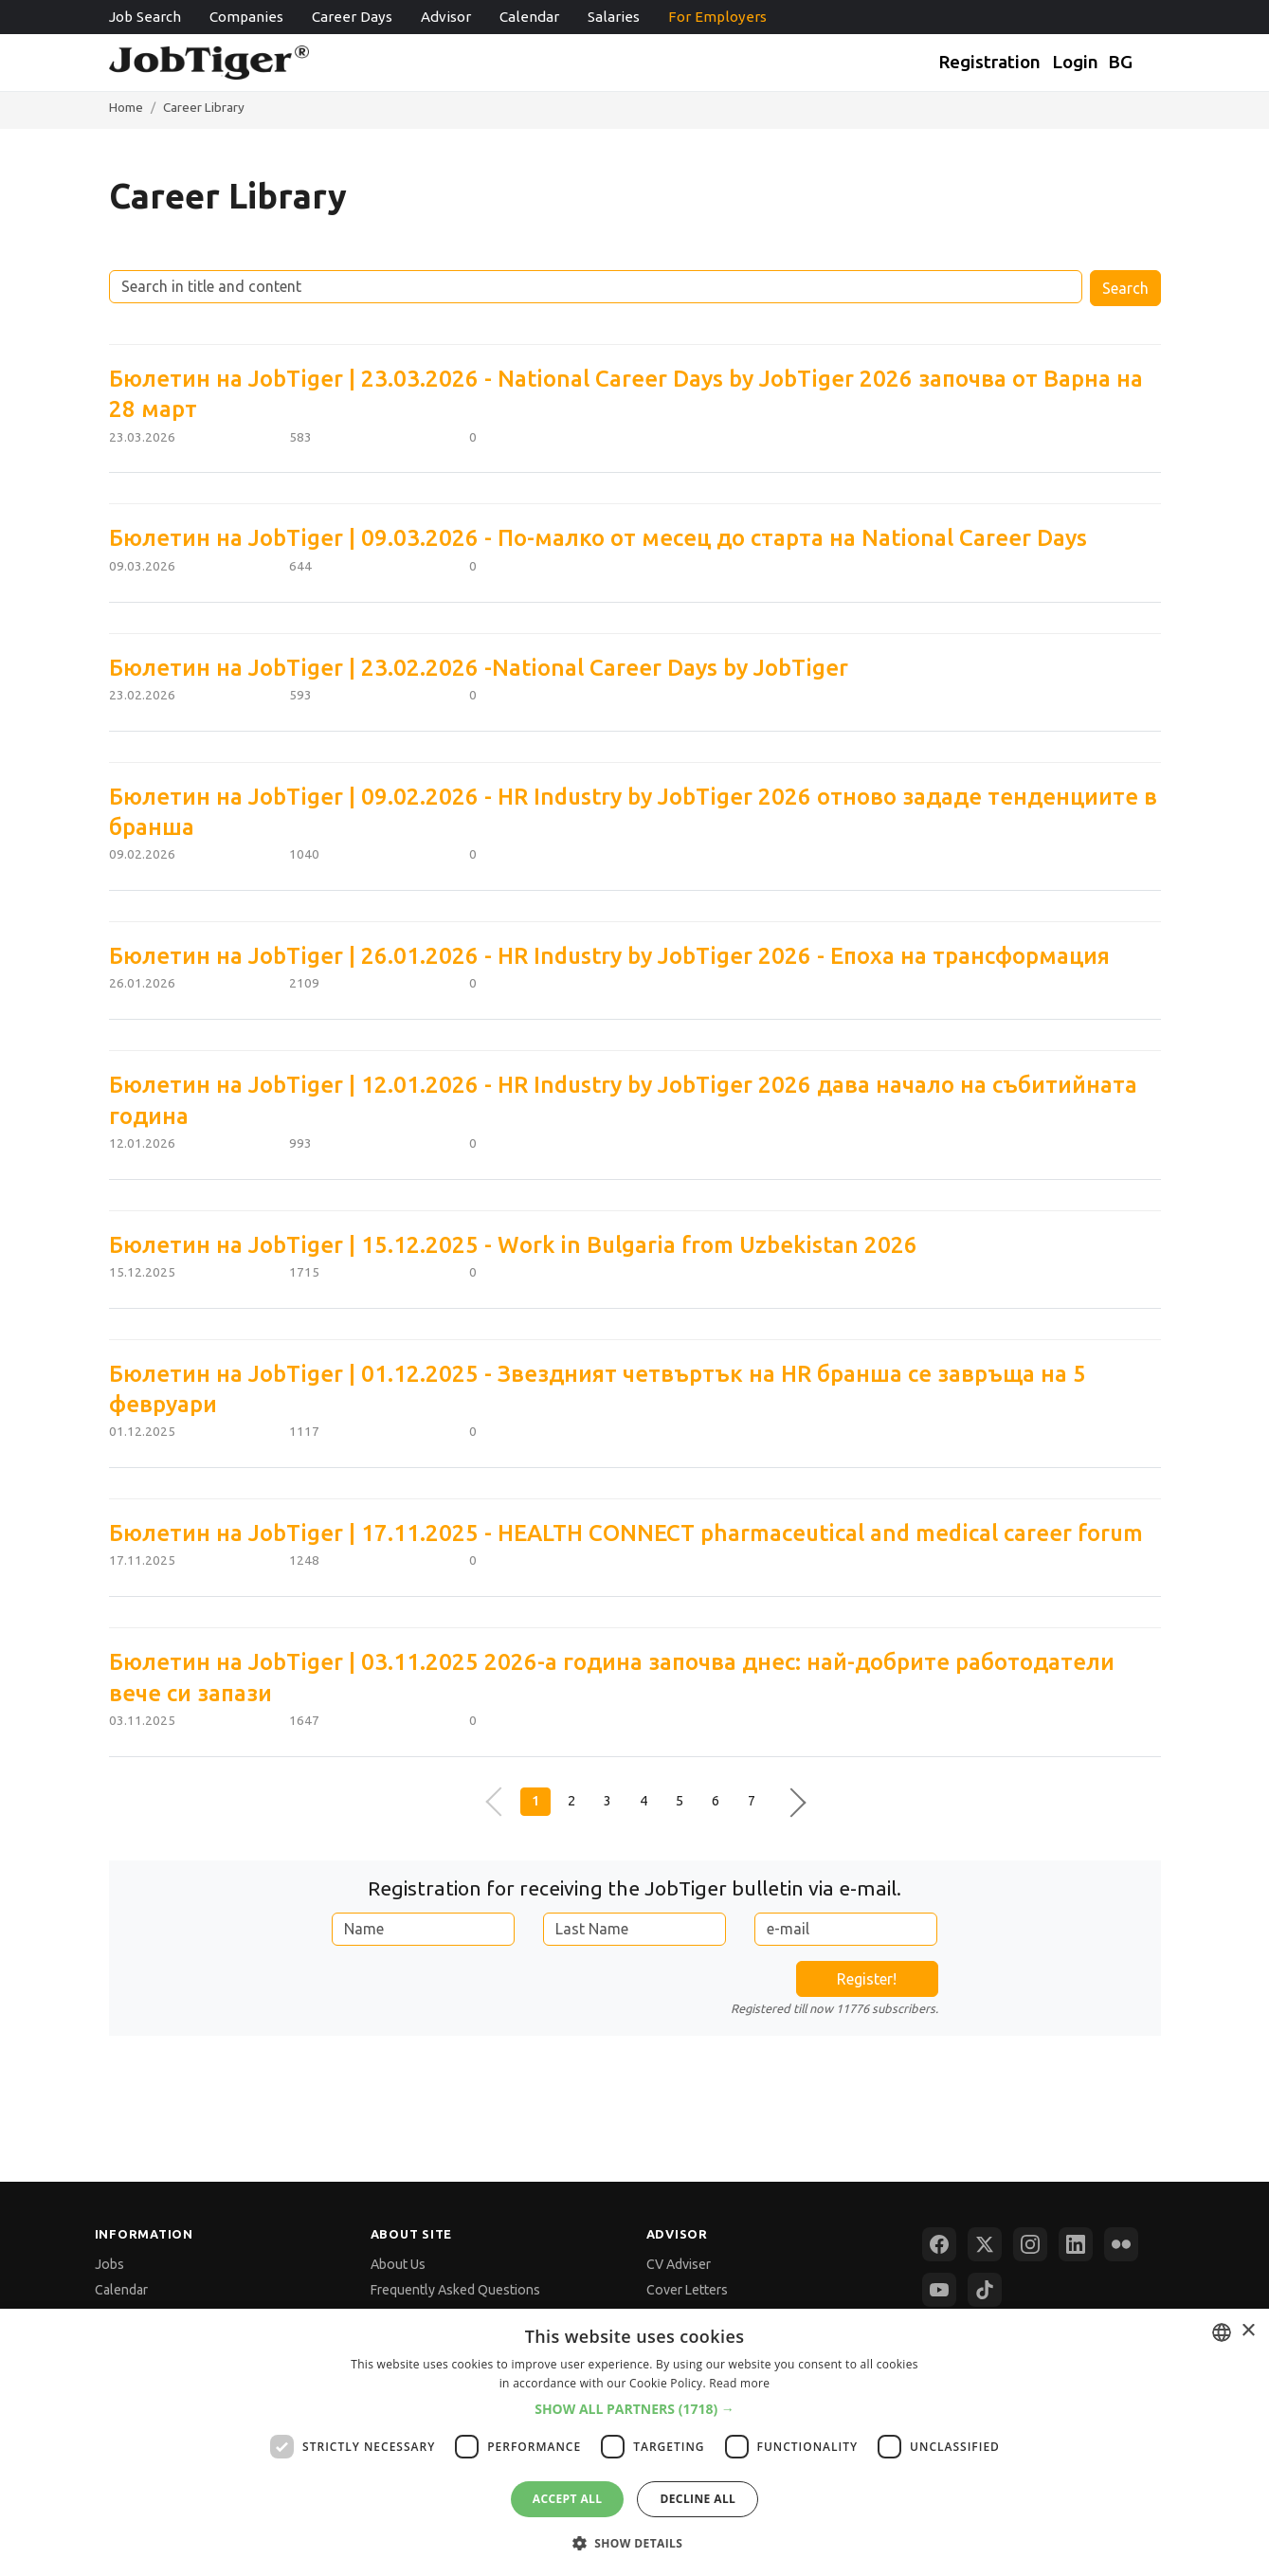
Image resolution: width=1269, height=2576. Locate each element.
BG (1120, 61)
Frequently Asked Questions (455, 2289)
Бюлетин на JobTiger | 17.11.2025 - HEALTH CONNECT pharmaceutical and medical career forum (626, 1533)
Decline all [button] (697, 2499)
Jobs (109, 2264)
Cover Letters (687, 2289)
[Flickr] (1121, 2244)
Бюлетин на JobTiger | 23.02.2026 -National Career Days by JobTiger (478, 667)
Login (1075, 61)
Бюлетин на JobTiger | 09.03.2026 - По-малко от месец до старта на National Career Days (598, 538)
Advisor (446, 17)
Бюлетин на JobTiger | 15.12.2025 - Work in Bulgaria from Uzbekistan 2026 (513, 1245)
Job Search (145, 17)
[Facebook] (939, 2244)
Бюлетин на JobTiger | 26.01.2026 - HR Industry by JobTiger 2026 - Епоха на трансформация (609, 956)
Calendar (529, 17)
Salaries (614, 17)
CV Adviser (678, 2264)
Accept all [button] (568, 2499)
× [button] (1248, 2331)
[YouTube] (939, 2290)
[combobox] (1221, 2332)
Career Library (204, 107)
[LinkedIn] (1076, 2244)
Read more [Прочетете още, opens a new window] (739, 2383)
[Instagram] (1030, 2244)
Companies (246, 17)
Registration (989, 61)
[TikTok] (985, 2290)
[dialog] (634, 2442)
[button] (634, 2409)
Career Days (352, 17)
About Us (398, 2264)
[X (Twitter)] (985, 2244)
